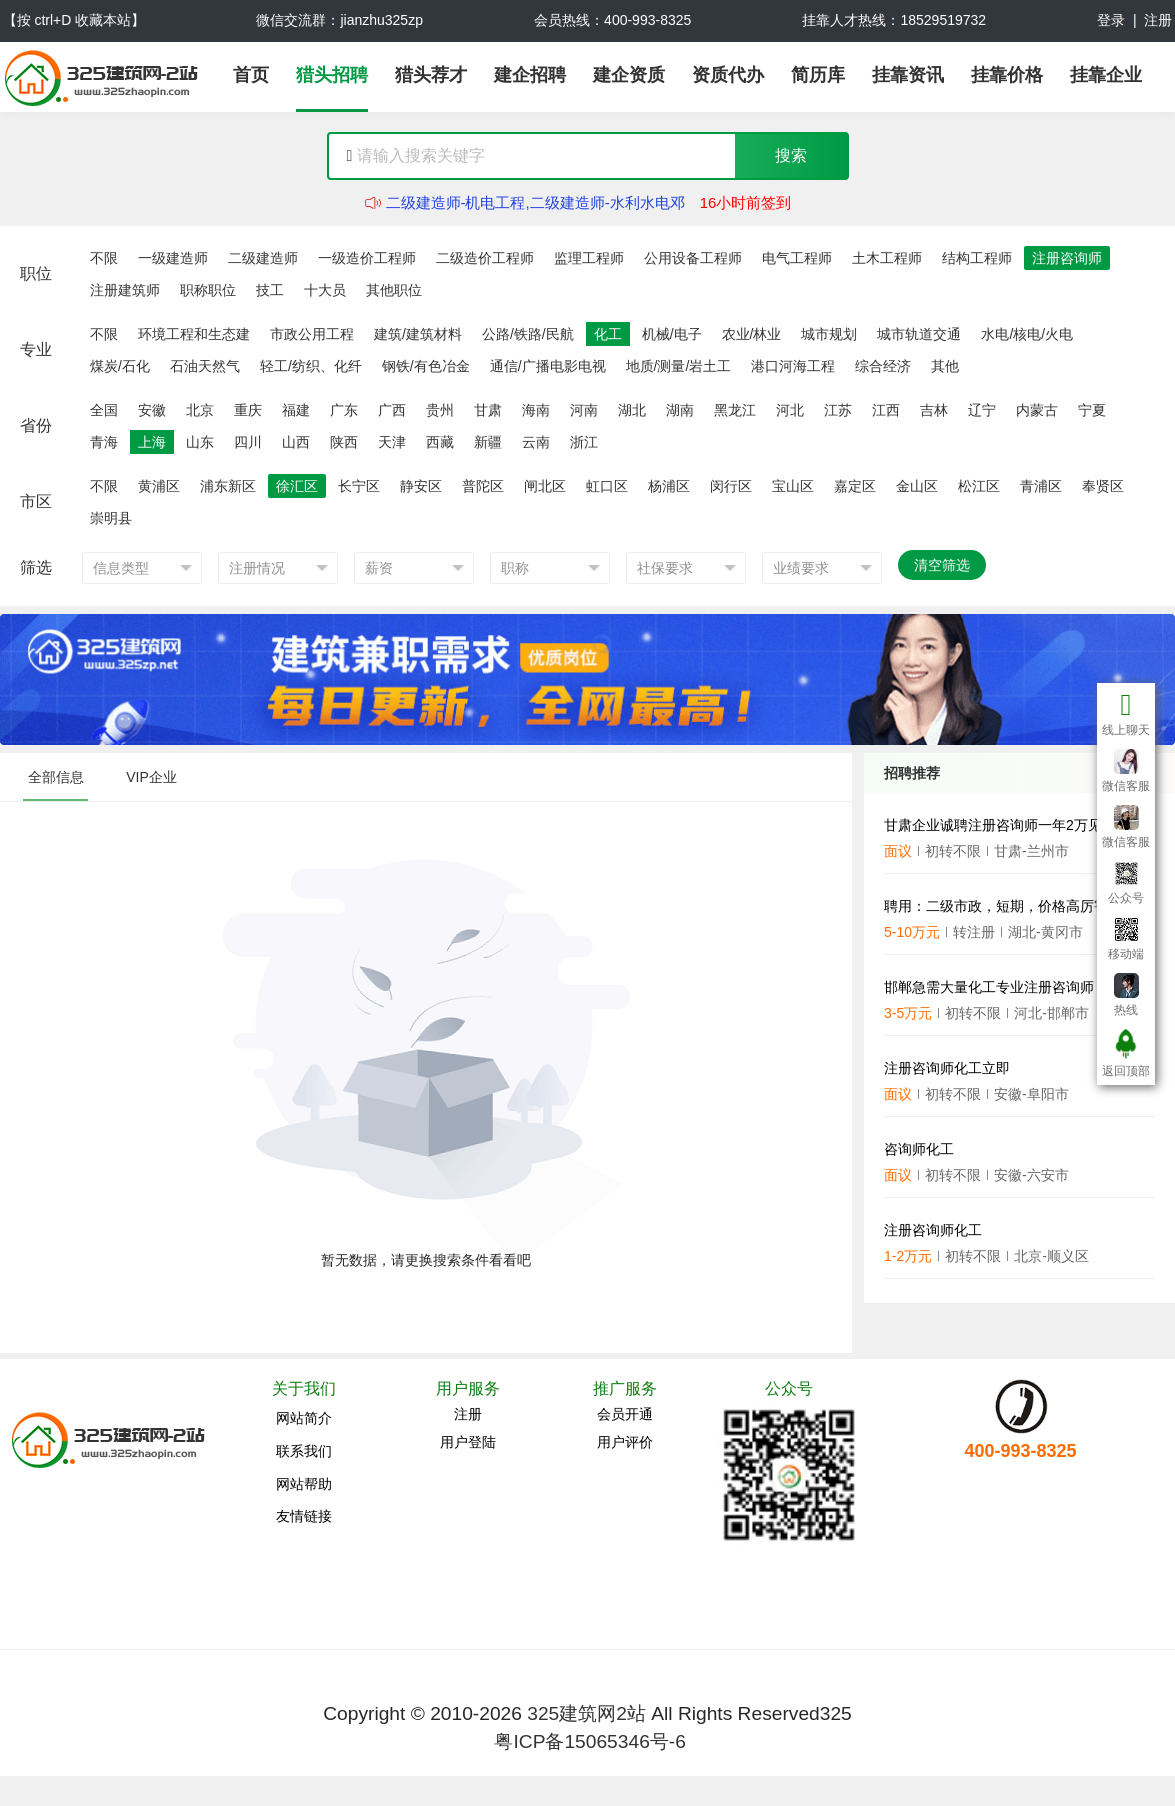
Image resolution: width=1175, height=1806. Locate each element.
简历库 (818, 75)
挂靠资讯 (908, 75)
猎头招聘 (332, 75)
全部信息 (56, 777)
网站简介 (304, 1418)
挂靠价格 (1007, 75)
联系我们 (304, 1451)
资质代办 (728, 75)
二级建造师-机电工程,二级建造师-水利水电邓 (535, 202)
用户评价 (625, 1442)
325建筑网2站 (586, 1713)
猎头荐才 (431, 75)
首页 (251, 75)
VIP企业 (151, 777)
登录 (1111, 20)
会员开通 (625, 1414)
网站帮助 (304, 1484)
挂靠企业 (1106, 75)
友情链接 (304, 1516)
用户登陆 (468, 1442)
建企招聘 (530, 75)
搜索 (791, 155)
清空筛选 (942, 565)
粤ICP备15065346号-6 (589, 1741)
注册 (1158, 20)
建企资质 (629, 75)
